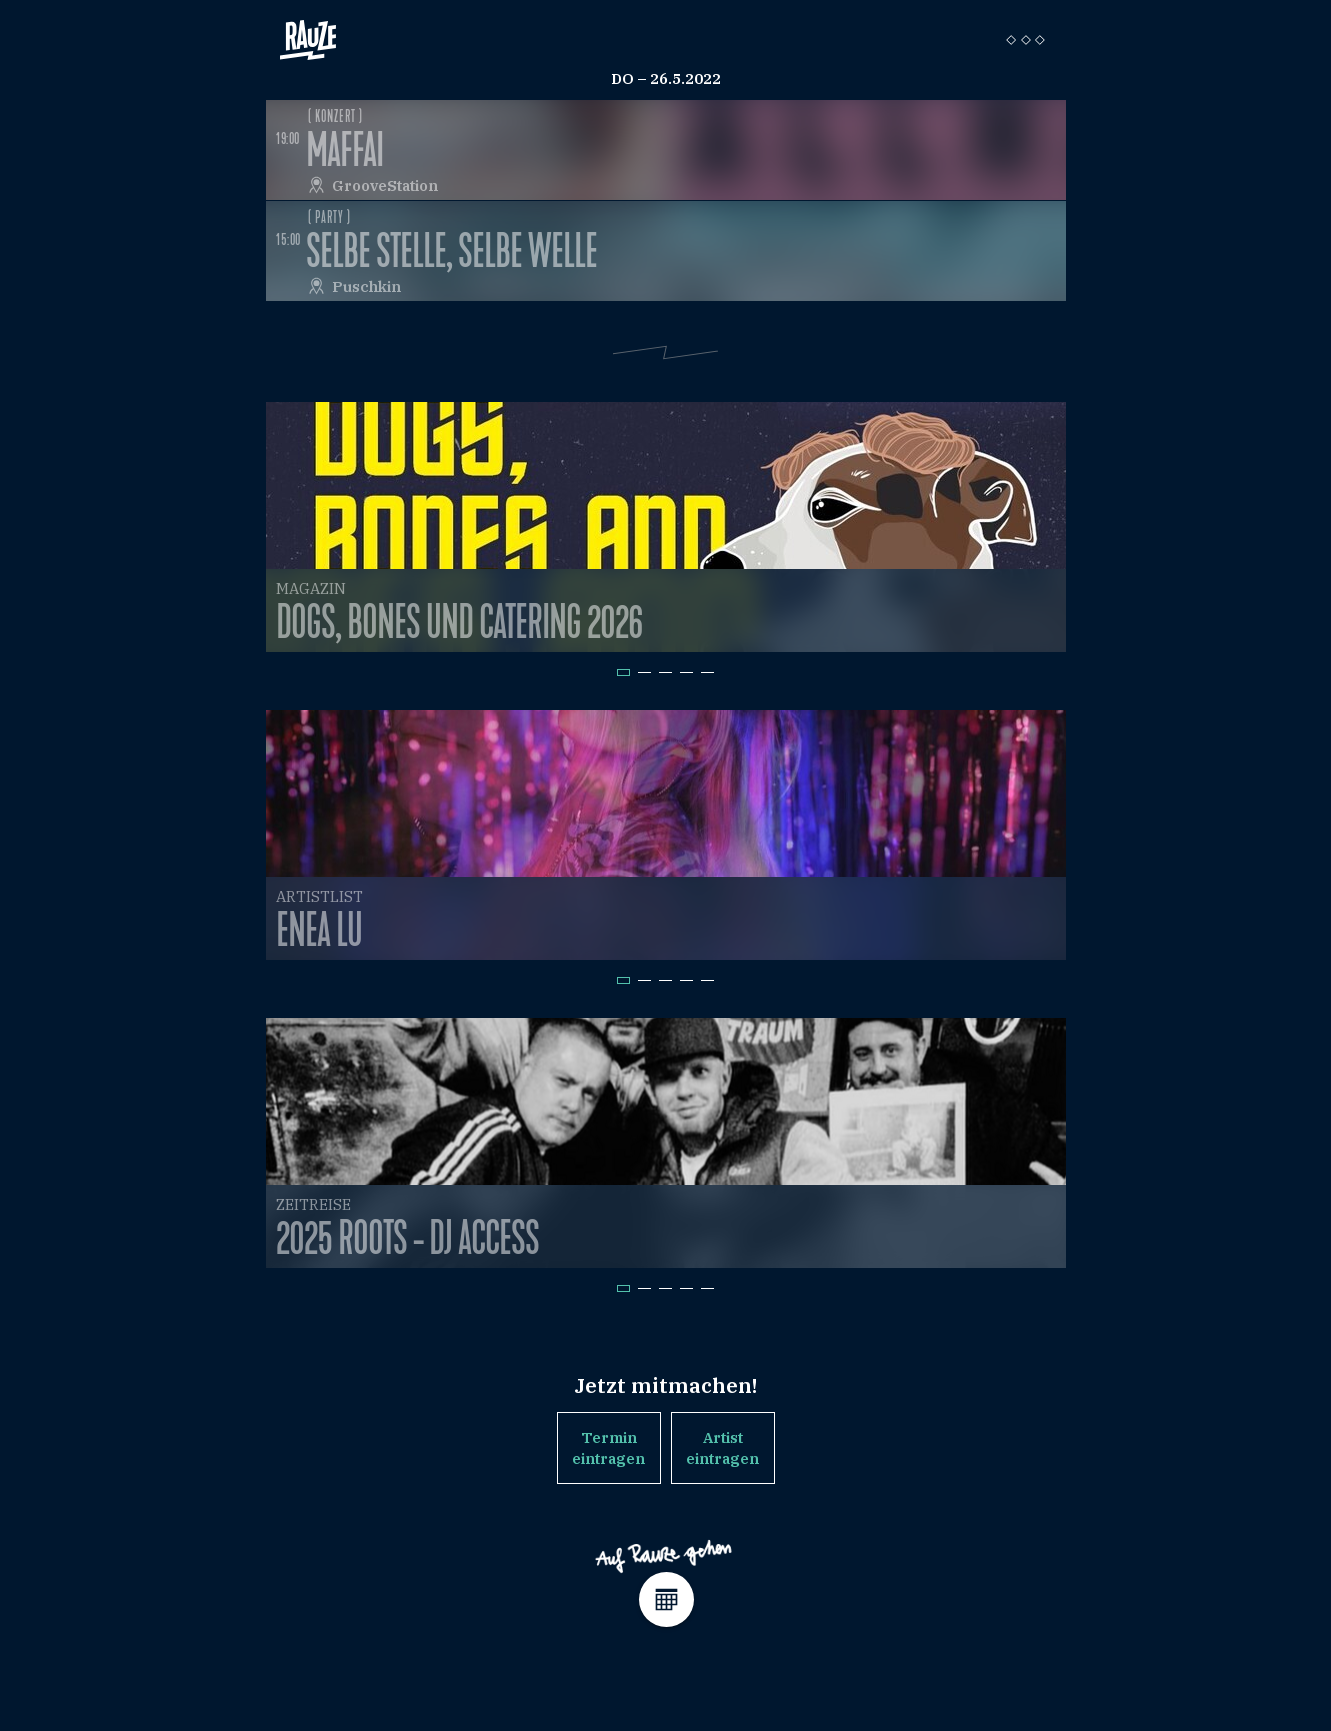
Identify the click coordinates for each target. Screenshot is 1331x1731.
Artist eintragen (722, 1448)
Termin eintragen (608, 1448)
